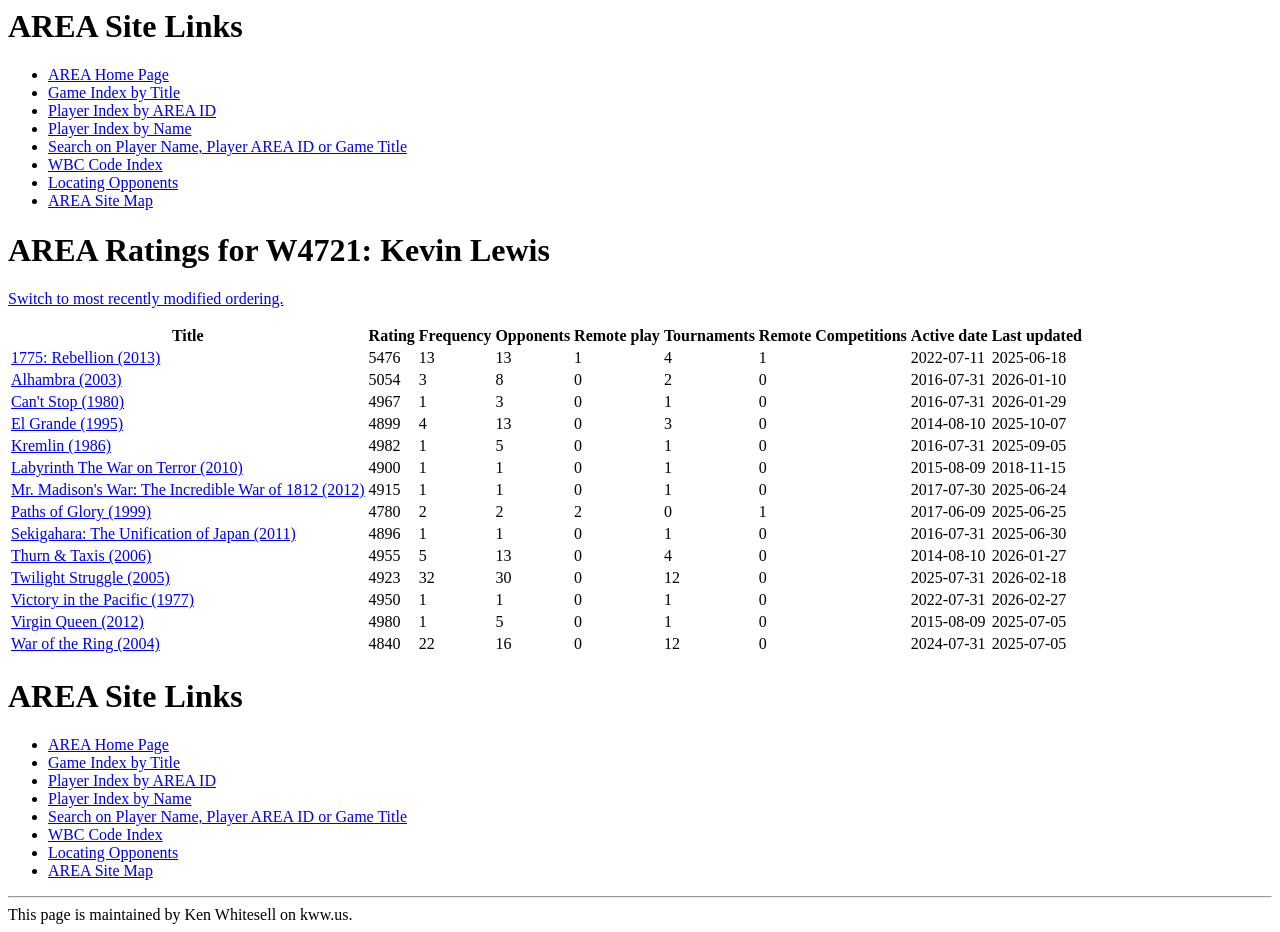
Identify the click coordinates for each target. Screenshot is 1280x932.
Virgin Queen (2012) (77, 621)
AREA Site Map (100, 200)
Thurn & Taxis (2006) (81, 555)
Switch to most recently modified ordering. (146, 298)
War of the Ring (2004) (85, 643)
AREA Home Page (108, 74)
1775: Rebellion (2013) (85, 357)
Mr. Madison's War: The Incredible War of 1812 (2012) (188, 489)
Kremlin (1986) (61, 445)
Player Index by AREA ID (132, 110)
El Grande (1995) (67, 423)
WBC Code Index (105, 164)
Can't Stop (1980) (67, 401)
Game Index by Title (114, 92)
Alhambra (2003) (66, 379)
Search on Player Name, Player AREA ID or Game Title (227, 146)
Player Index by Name (120, 128)
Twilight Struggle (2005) (90, 577)
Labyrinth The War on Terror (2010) (127, 467)
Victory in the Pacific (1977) (102, 599)
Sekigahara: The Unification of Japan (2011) (153, 533)
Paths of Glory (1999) (81, 511)
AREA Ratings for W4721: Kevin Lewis (279, 250)
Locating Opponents (113, 182)
